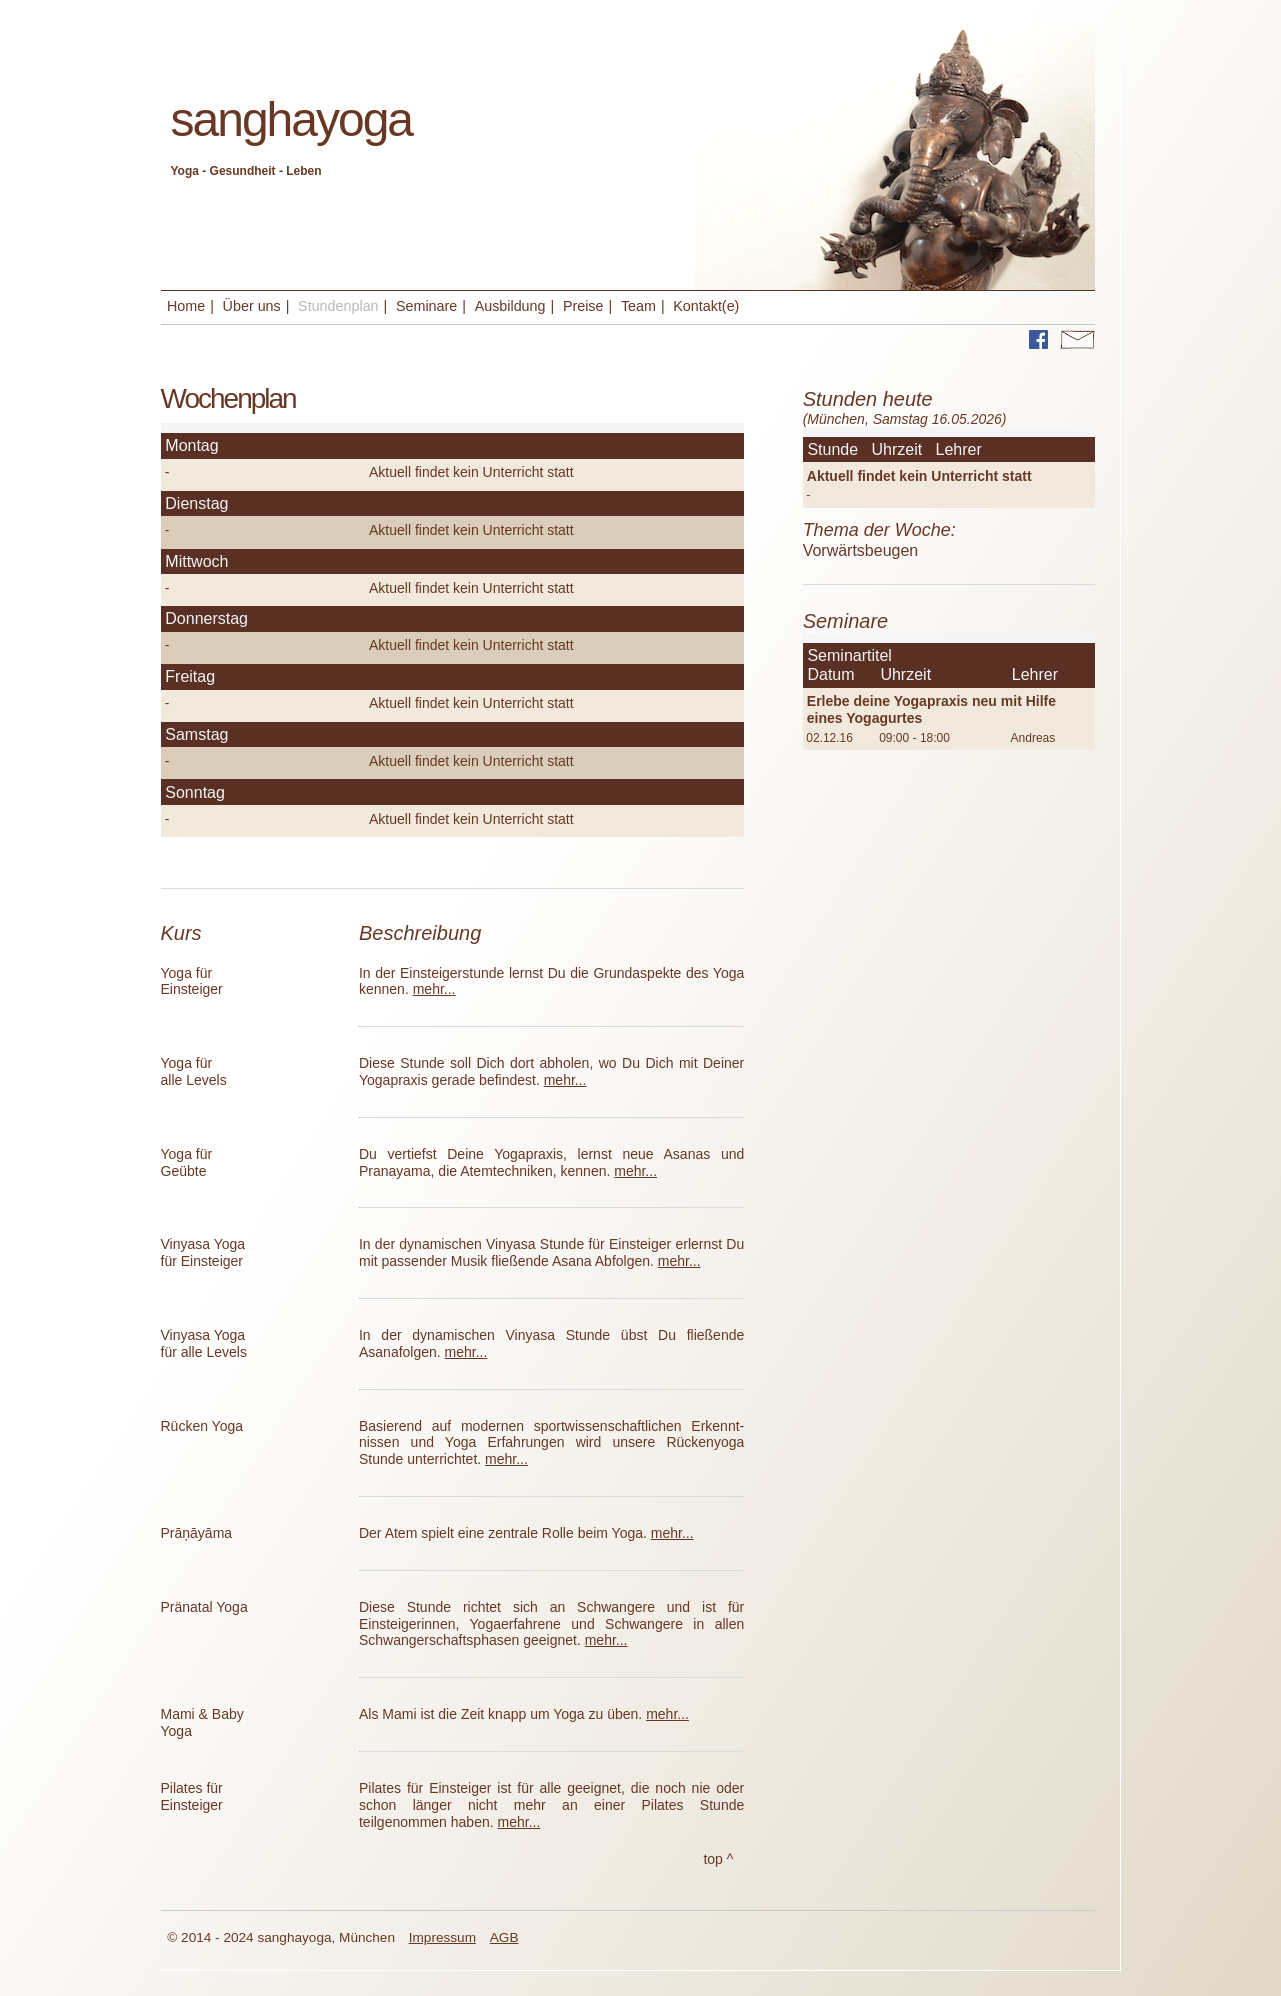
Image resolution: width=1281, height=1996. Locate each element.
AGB (504, 1937)
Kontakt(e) (706, 306)
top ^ (719, 1859)
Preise (583, 306)
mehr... (434, 989)
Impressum (442, 1937)
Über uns (252, 306)
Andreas (1033, 738)
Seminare (426, 306)
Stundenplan (338, 306)
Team (638, 306)
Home (186, 306)
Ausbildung (510, 306)
